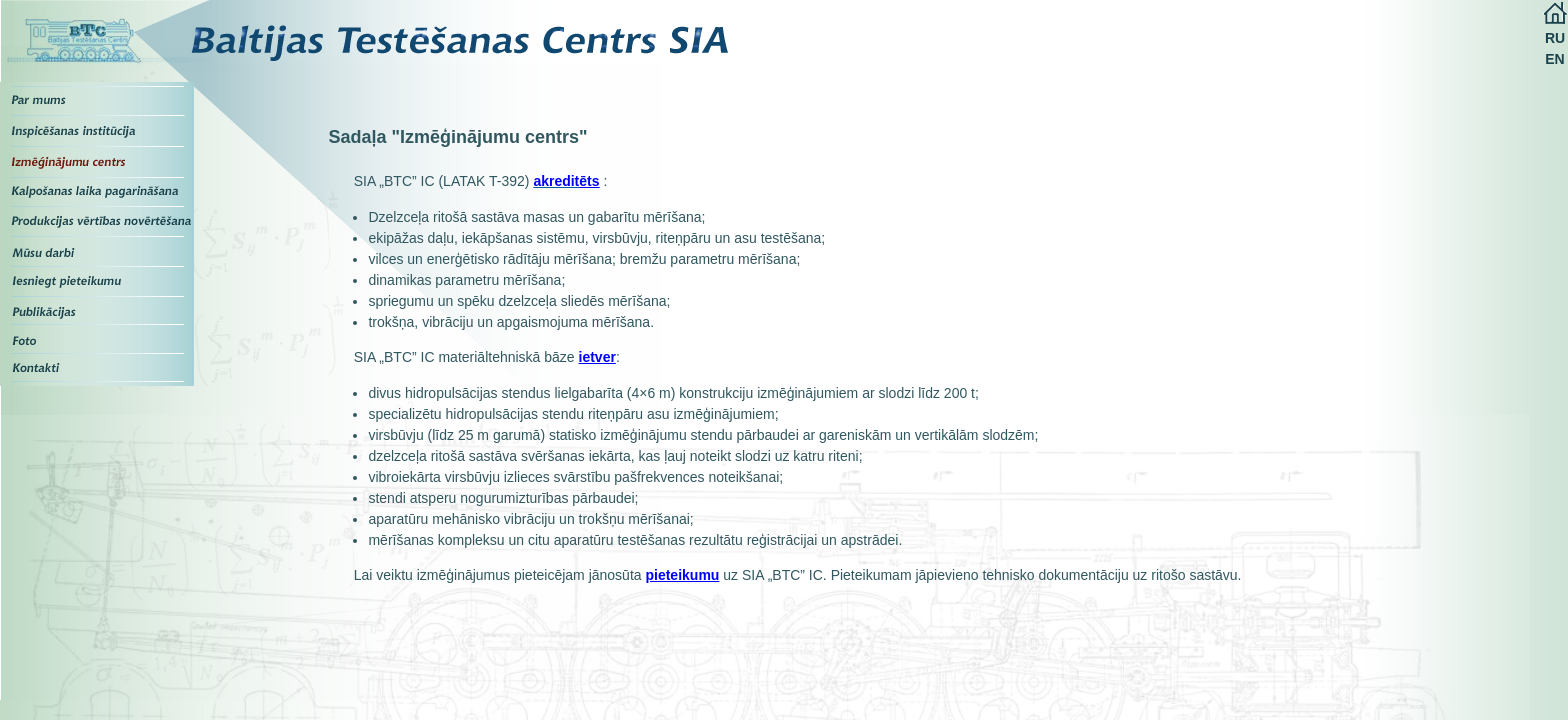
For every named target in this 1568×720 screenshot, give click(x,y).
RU (1555, 38)
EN (1554, 59)
